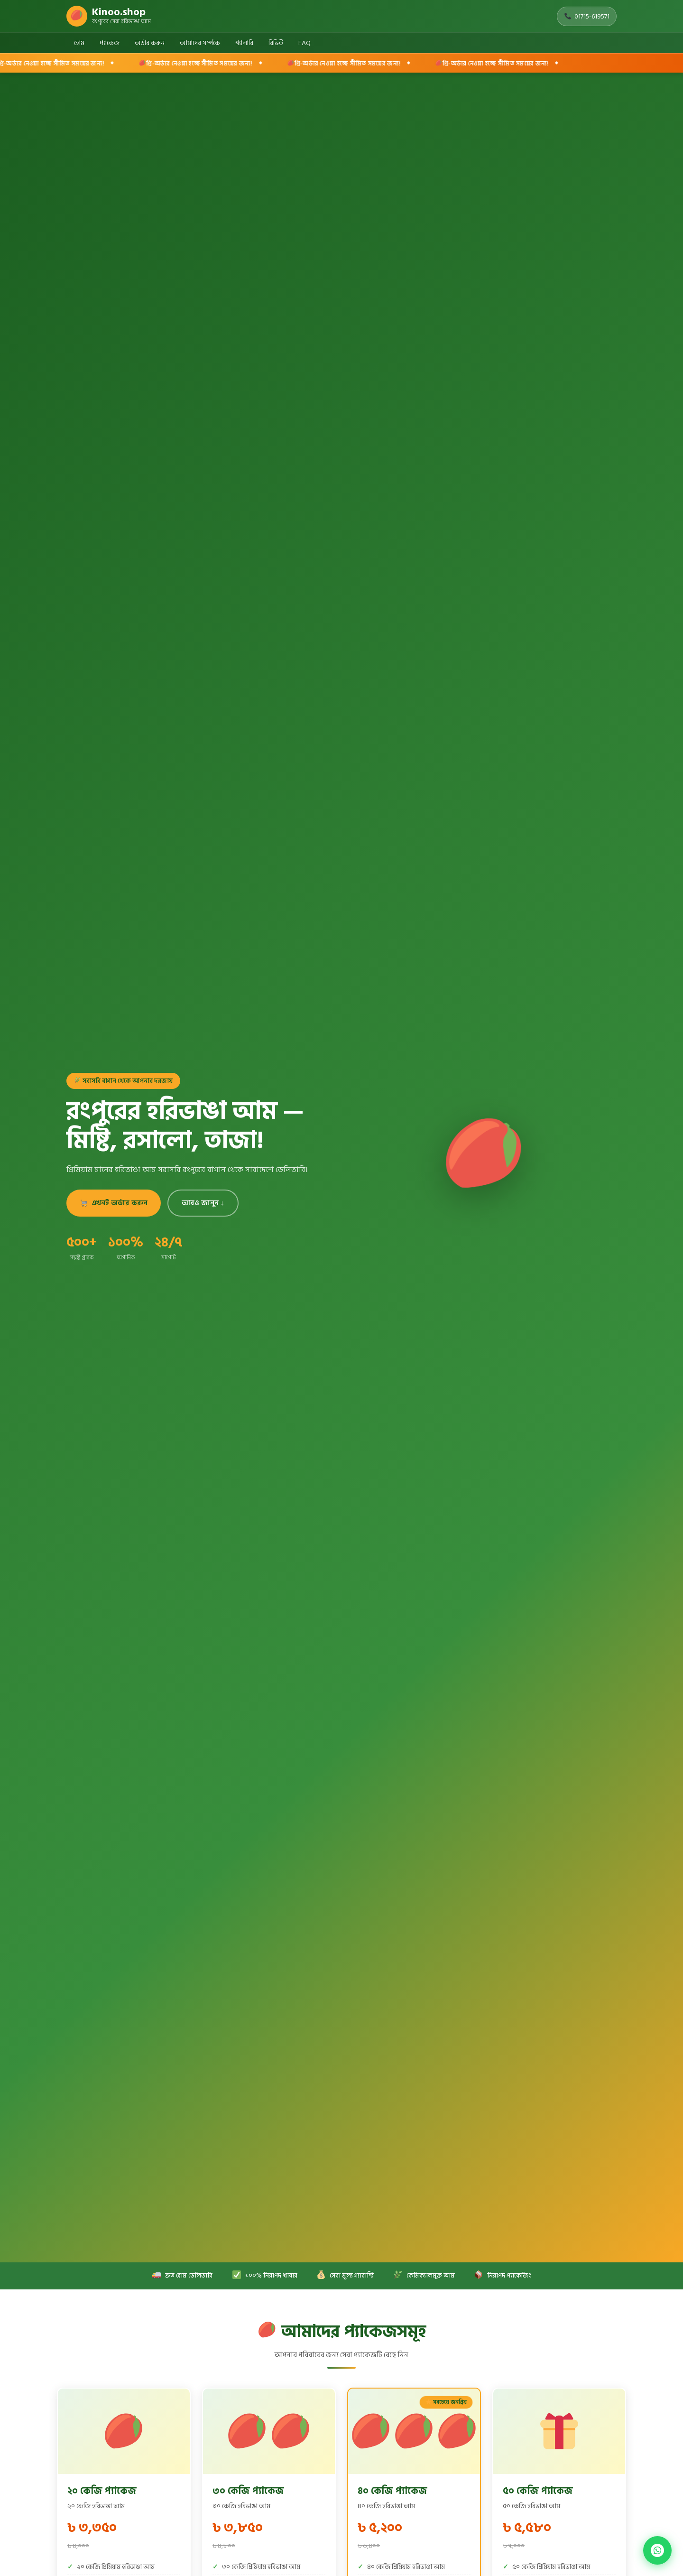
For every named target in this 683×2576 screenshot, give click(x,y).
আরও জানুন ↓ (203, 1203)
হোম (79, 42)
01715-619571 (586, 16)
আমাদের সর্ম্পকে (200, 42)
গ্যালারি (244, 42)
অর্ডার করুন (150, 42)
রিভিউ (275, 42)
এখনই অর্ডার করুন (114, 1203)
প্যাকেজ (110, 42)
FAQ (304, 42)
